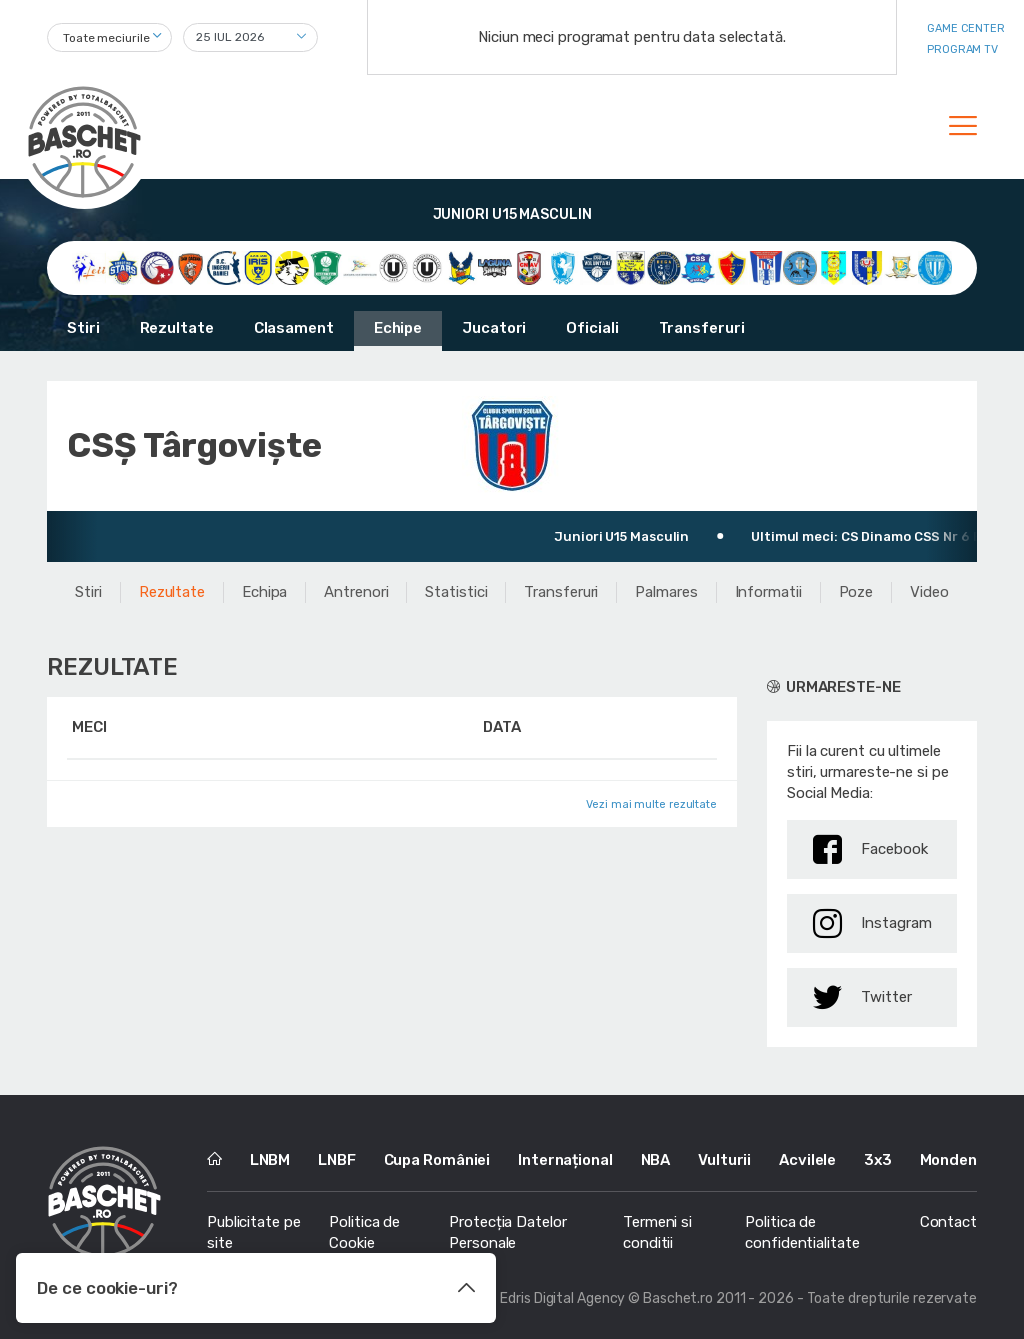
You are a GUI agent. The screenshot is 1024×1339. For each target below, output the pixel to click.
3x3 (878, 1160)
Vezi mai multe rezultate (651, 804)
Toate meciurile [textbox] (106, 38)
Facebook (870, 849)
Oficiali (592, 328)
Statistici (456, 592)
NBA (656, 1160)
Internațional (565, 1160)
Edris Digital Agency (562, 1298)
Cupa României (437, 1160)
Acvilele (807, 1160)
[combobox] (109, 37)
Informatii (768, 592)
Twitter (862, 997)
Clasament (294, 328)
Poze (856, 592)
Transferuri (702, 328)
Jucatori (494, 328)
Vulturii (724, 1160)
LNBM (270, 1160)
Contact (948, 1222)
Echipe (398, 328)
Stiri (83, 328)
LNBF (337, 1160)
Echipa (264, 592)
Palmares (666, 592)
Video (929, 592)
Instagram (872, 923)
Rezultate (177, 328)
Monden (948, 1160)
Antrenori (356, 592)
